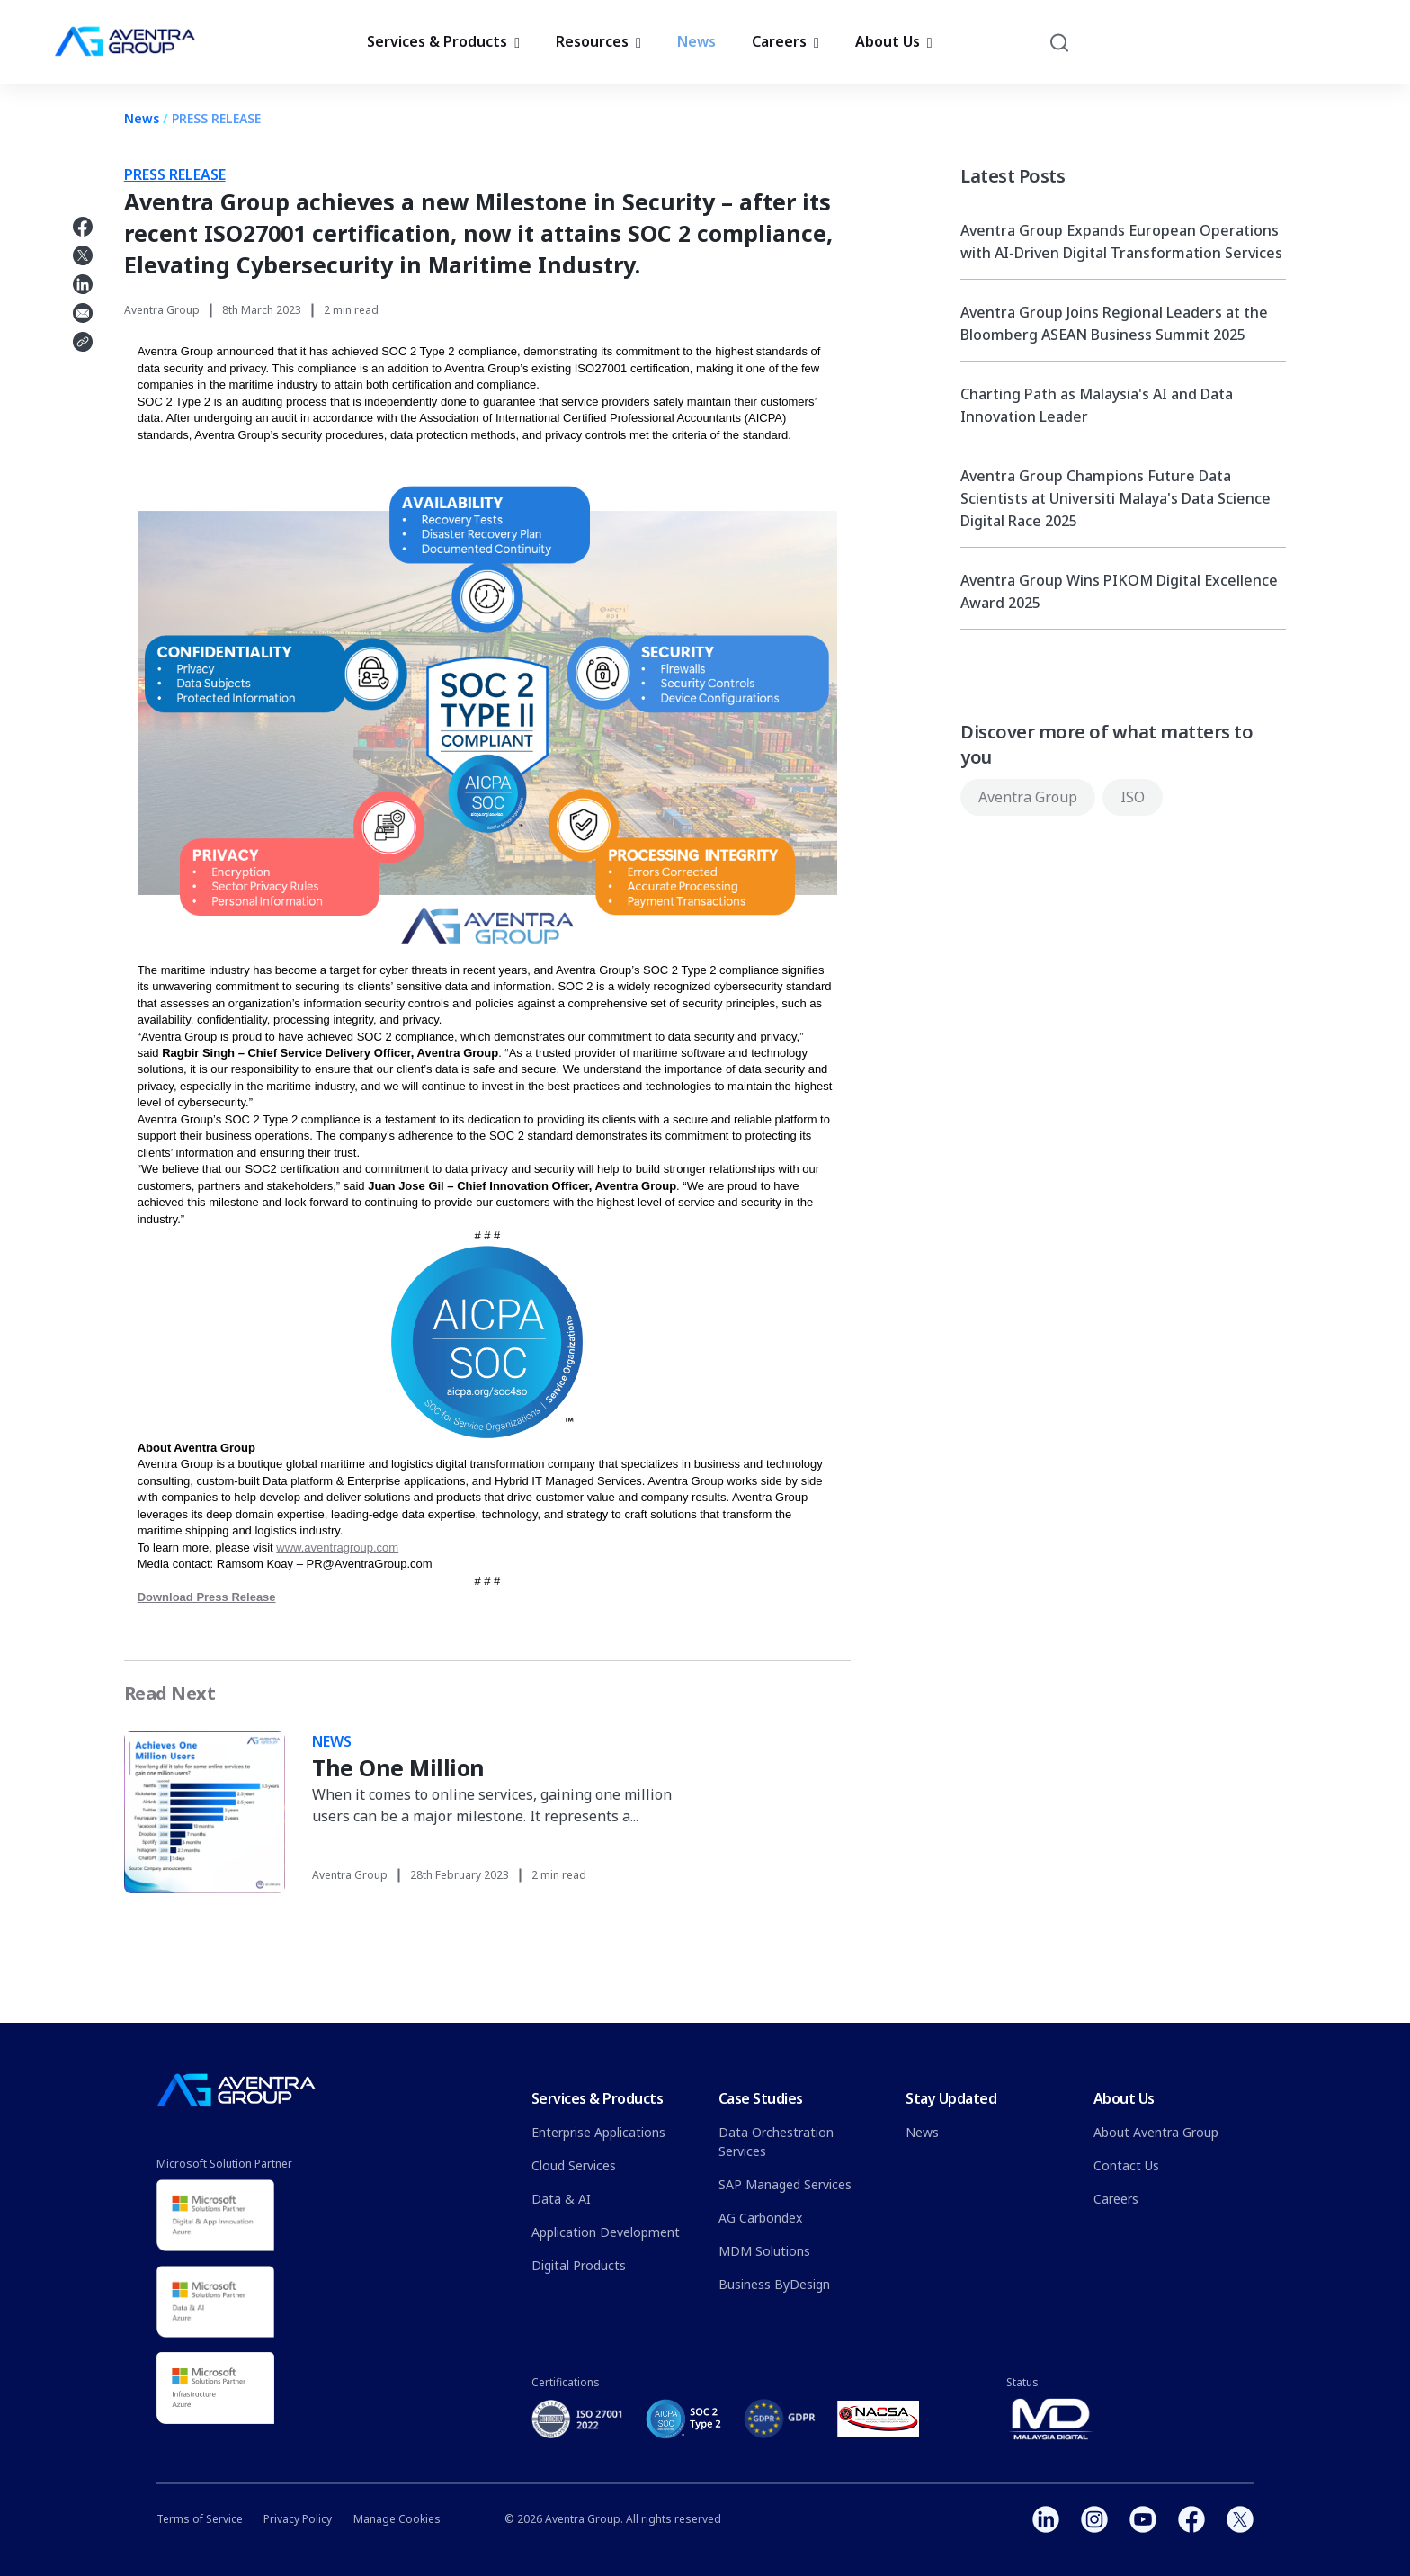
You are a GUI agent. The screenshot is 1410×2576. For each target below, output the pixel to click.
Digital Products (578, 2265)
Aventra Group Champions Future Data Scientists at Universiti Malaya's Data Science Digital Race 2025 (1115, 498)
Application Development (605, 2232)
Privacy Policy (297, 2519)
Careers (785, 47)
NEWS (332, 1741)
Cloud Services (573, 2165)
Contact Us (1126, 2165)
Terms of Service (199, 2519)
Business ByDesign (774, 2284)
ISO (1132, 797)
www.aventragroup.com (337, 1547)
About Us (894, 47)
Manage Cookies (397, 2519)
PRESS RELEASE (216, 118)
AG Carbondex (760, 2217)
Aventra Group (1027, 797)
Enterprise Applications (598, 2132)
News (696, 48)
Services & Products (443, 47)
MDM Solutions (764, 2250)
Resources (598, 47)
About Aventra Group (1155, 2132)
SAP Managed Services (785, 2184)
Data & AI (561, 2198)
